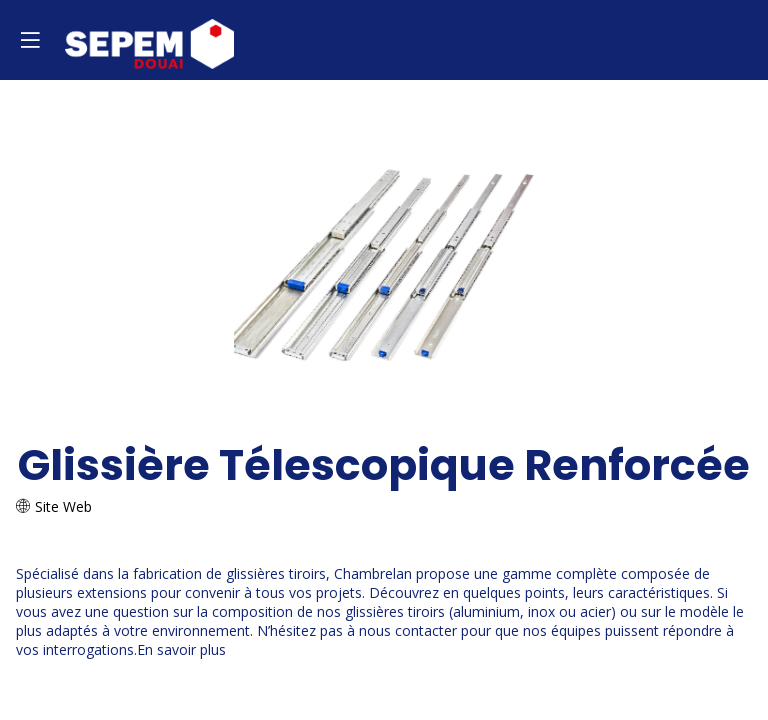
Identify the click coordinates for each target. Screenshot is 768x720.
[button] (30, 40)
